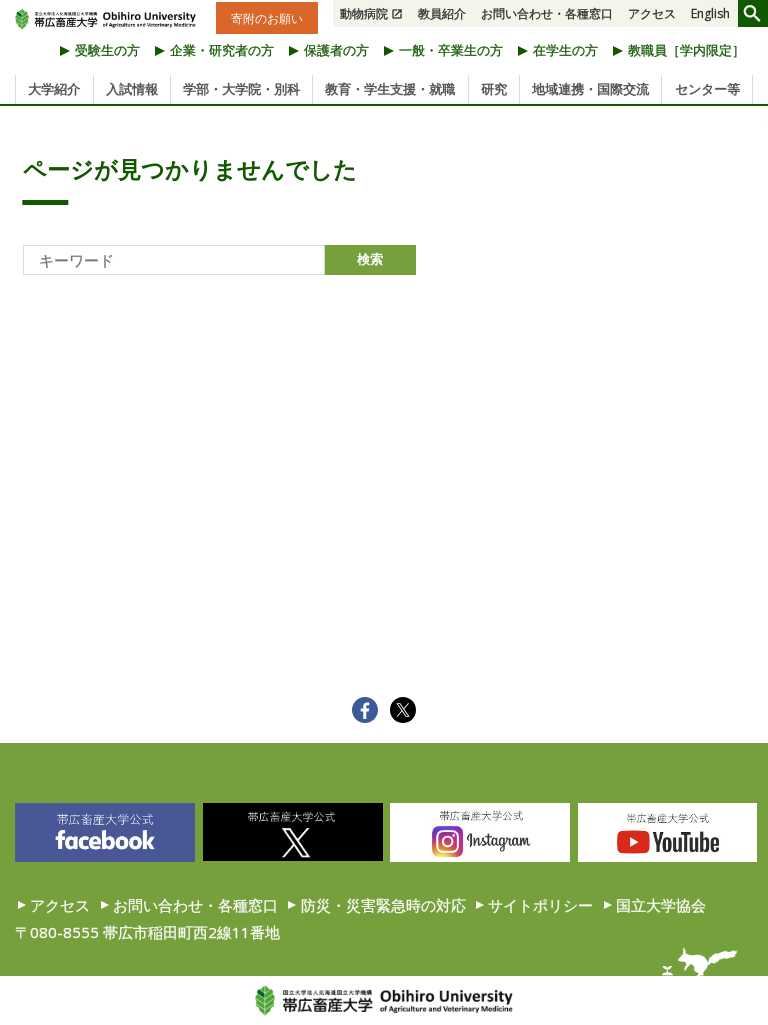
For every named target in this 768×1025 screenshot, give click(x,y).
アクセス (652, 13)
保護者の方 (336, 50)
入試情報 (132, 89)
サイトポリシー (540, 905)
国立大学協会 (661, 905)
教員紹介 (442, 13)
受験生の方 (107, 50)
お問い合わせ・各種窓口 (547, 13)
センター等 (707, 89)
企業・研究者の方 (222, 50)
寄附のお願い (267, 17)
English (710, 13)
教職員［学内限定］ (686, 50)
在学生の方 (565, 50)
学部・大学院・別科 (241, 89)
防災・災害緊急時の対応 (383, 905)
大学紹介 (54, 89)
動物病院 (364, 13)
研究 (494, 89)
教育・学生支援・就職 (390, 89)
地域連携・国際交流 (590, 89)
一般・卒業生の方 (451, 50)
